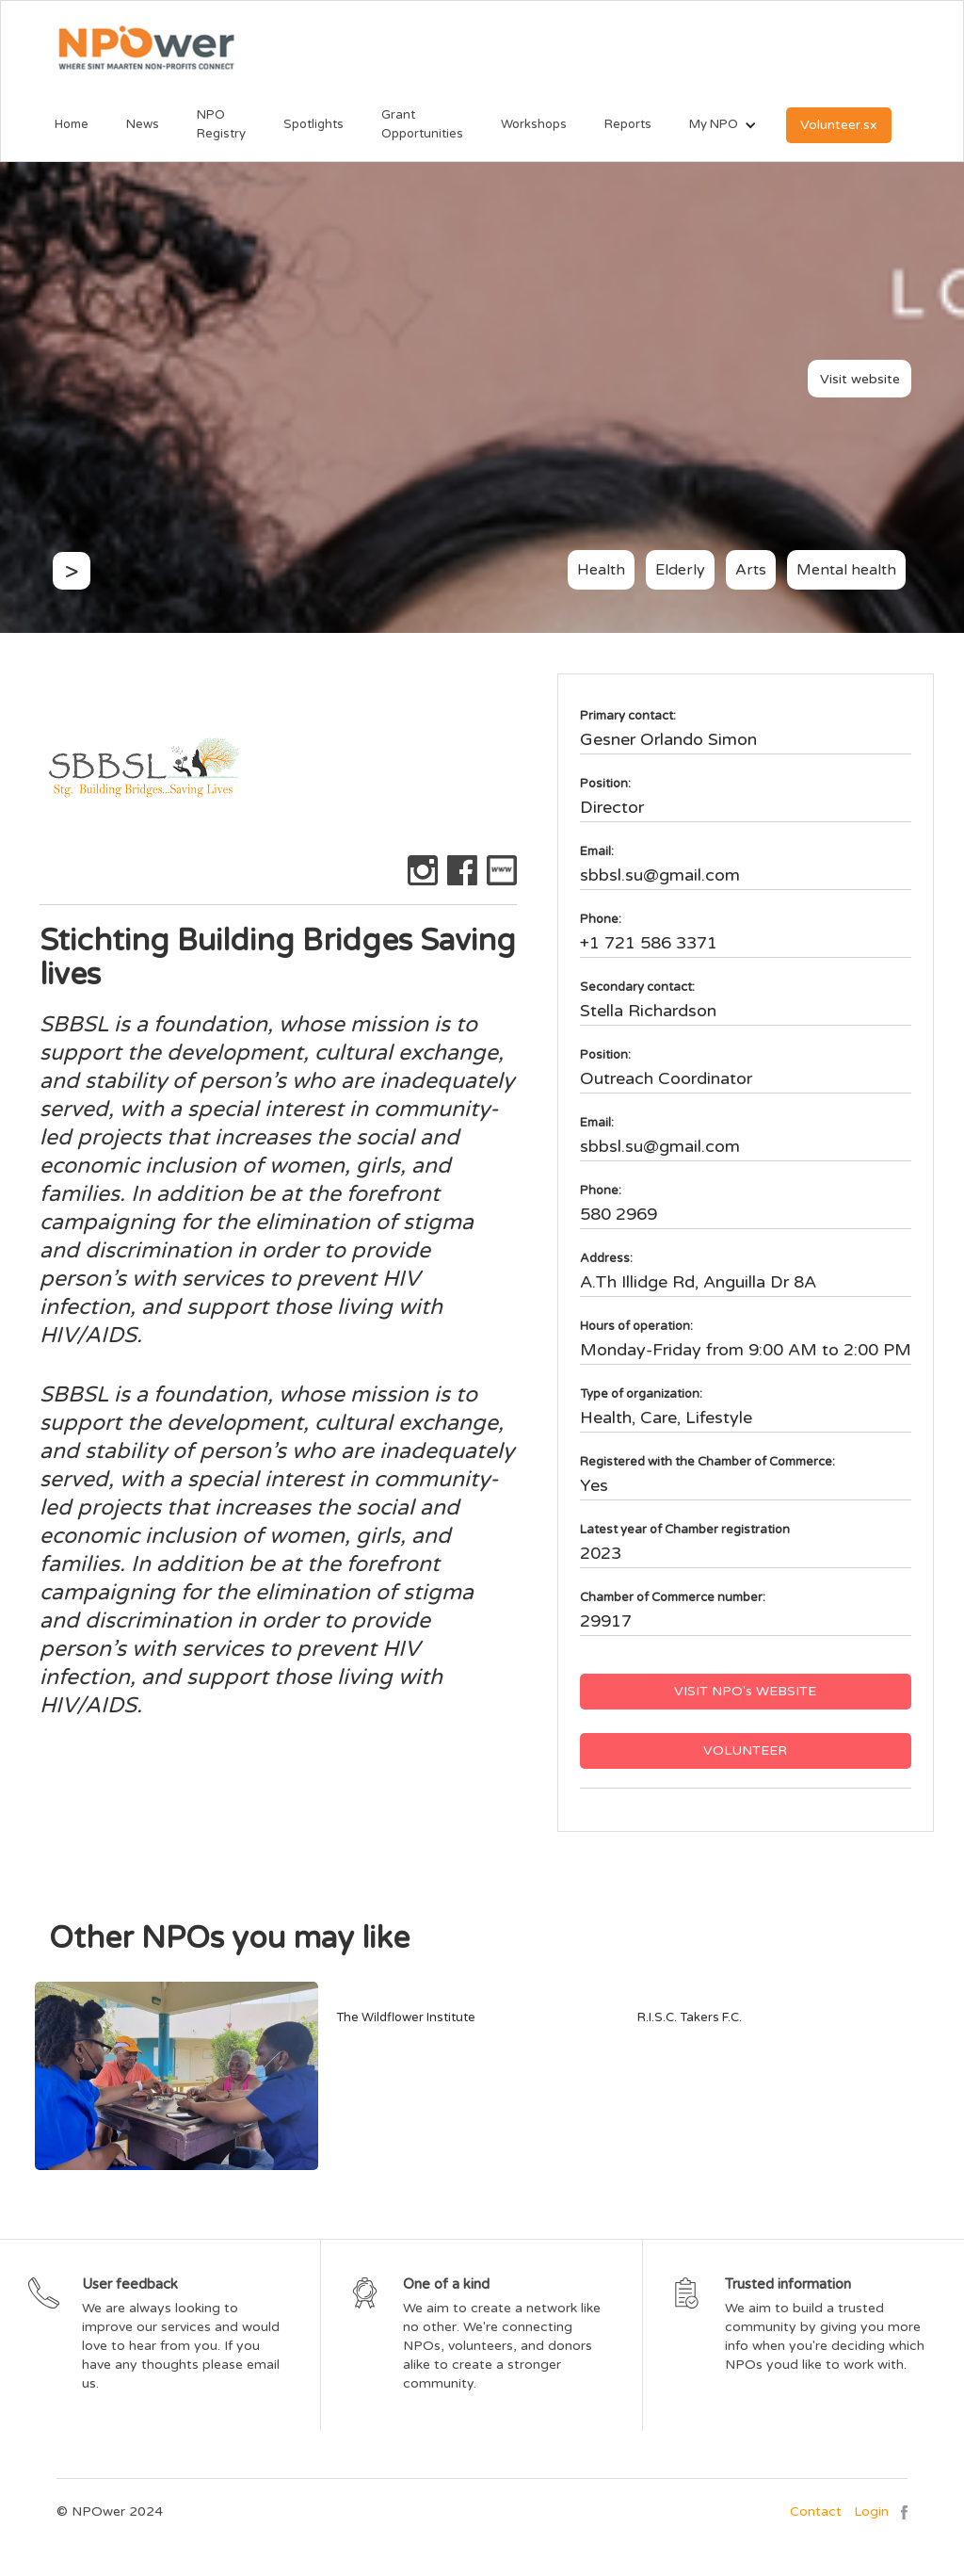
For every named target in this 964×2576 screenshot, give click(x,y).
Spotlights (313, 124)
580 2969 (618, 1214)
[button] (713, 125)
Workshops (534, 124)
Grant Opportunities (422, 124)
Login (871, 2511)
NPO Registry (221, 124)
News (142, 124)
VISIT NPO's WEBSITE (745, 1691)
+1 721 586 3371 (648, 942)
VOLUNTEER (745, 1750)
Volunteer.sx (838, 125)
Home (71, 124)
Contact (816, 2511)
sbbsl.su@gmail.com (660, 875)
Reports (627, 124)
